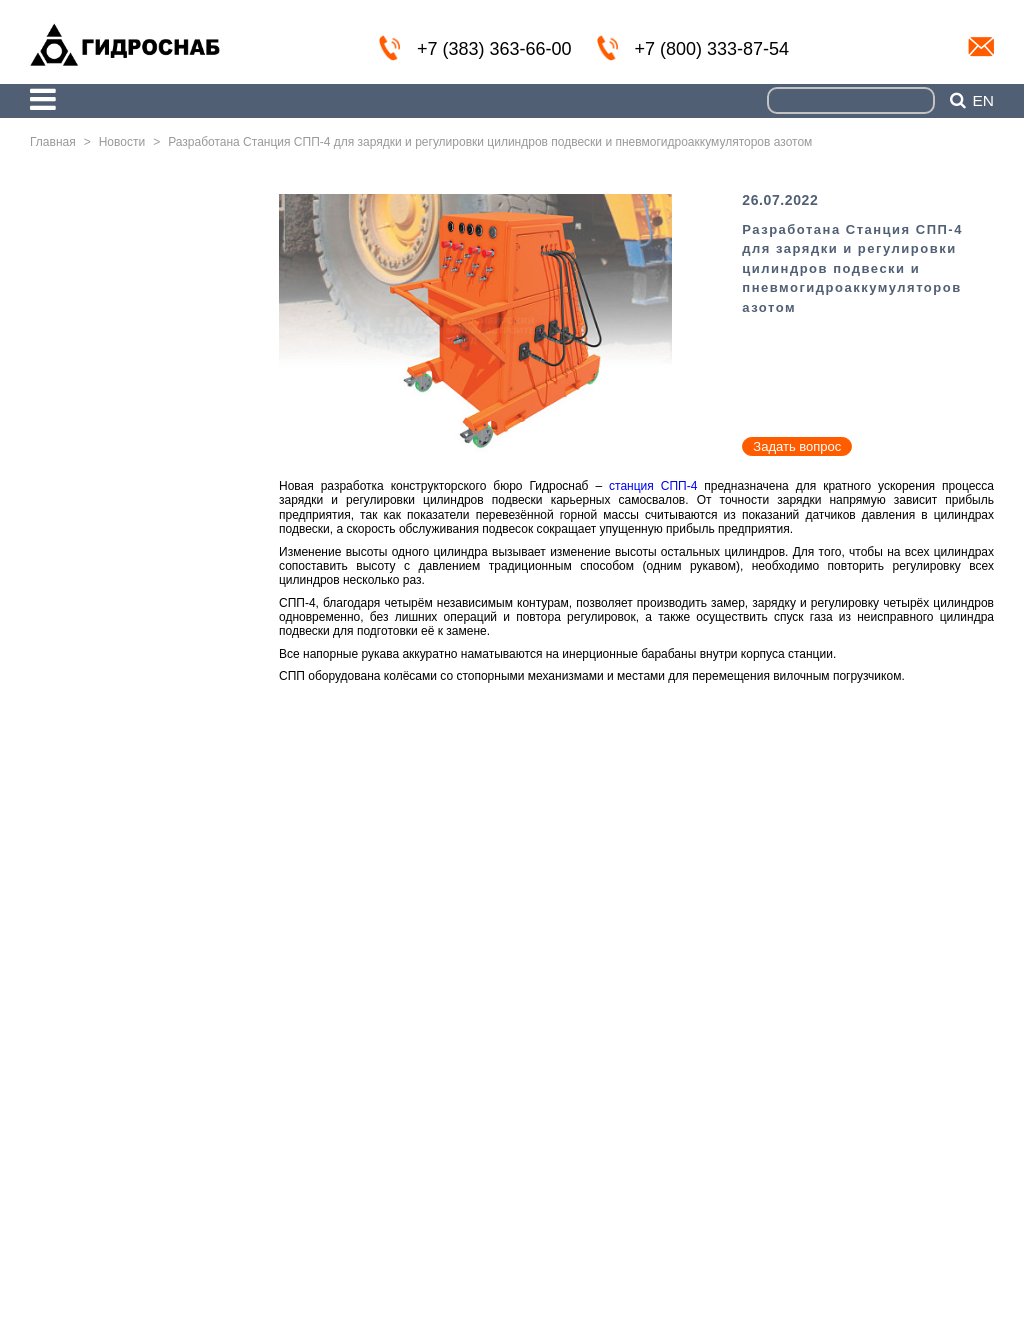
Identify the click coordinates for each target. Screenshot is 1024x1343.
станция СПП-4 (653, 486)
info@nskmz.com (981, 47)
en (983, 101)
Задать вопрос (797, 446)
